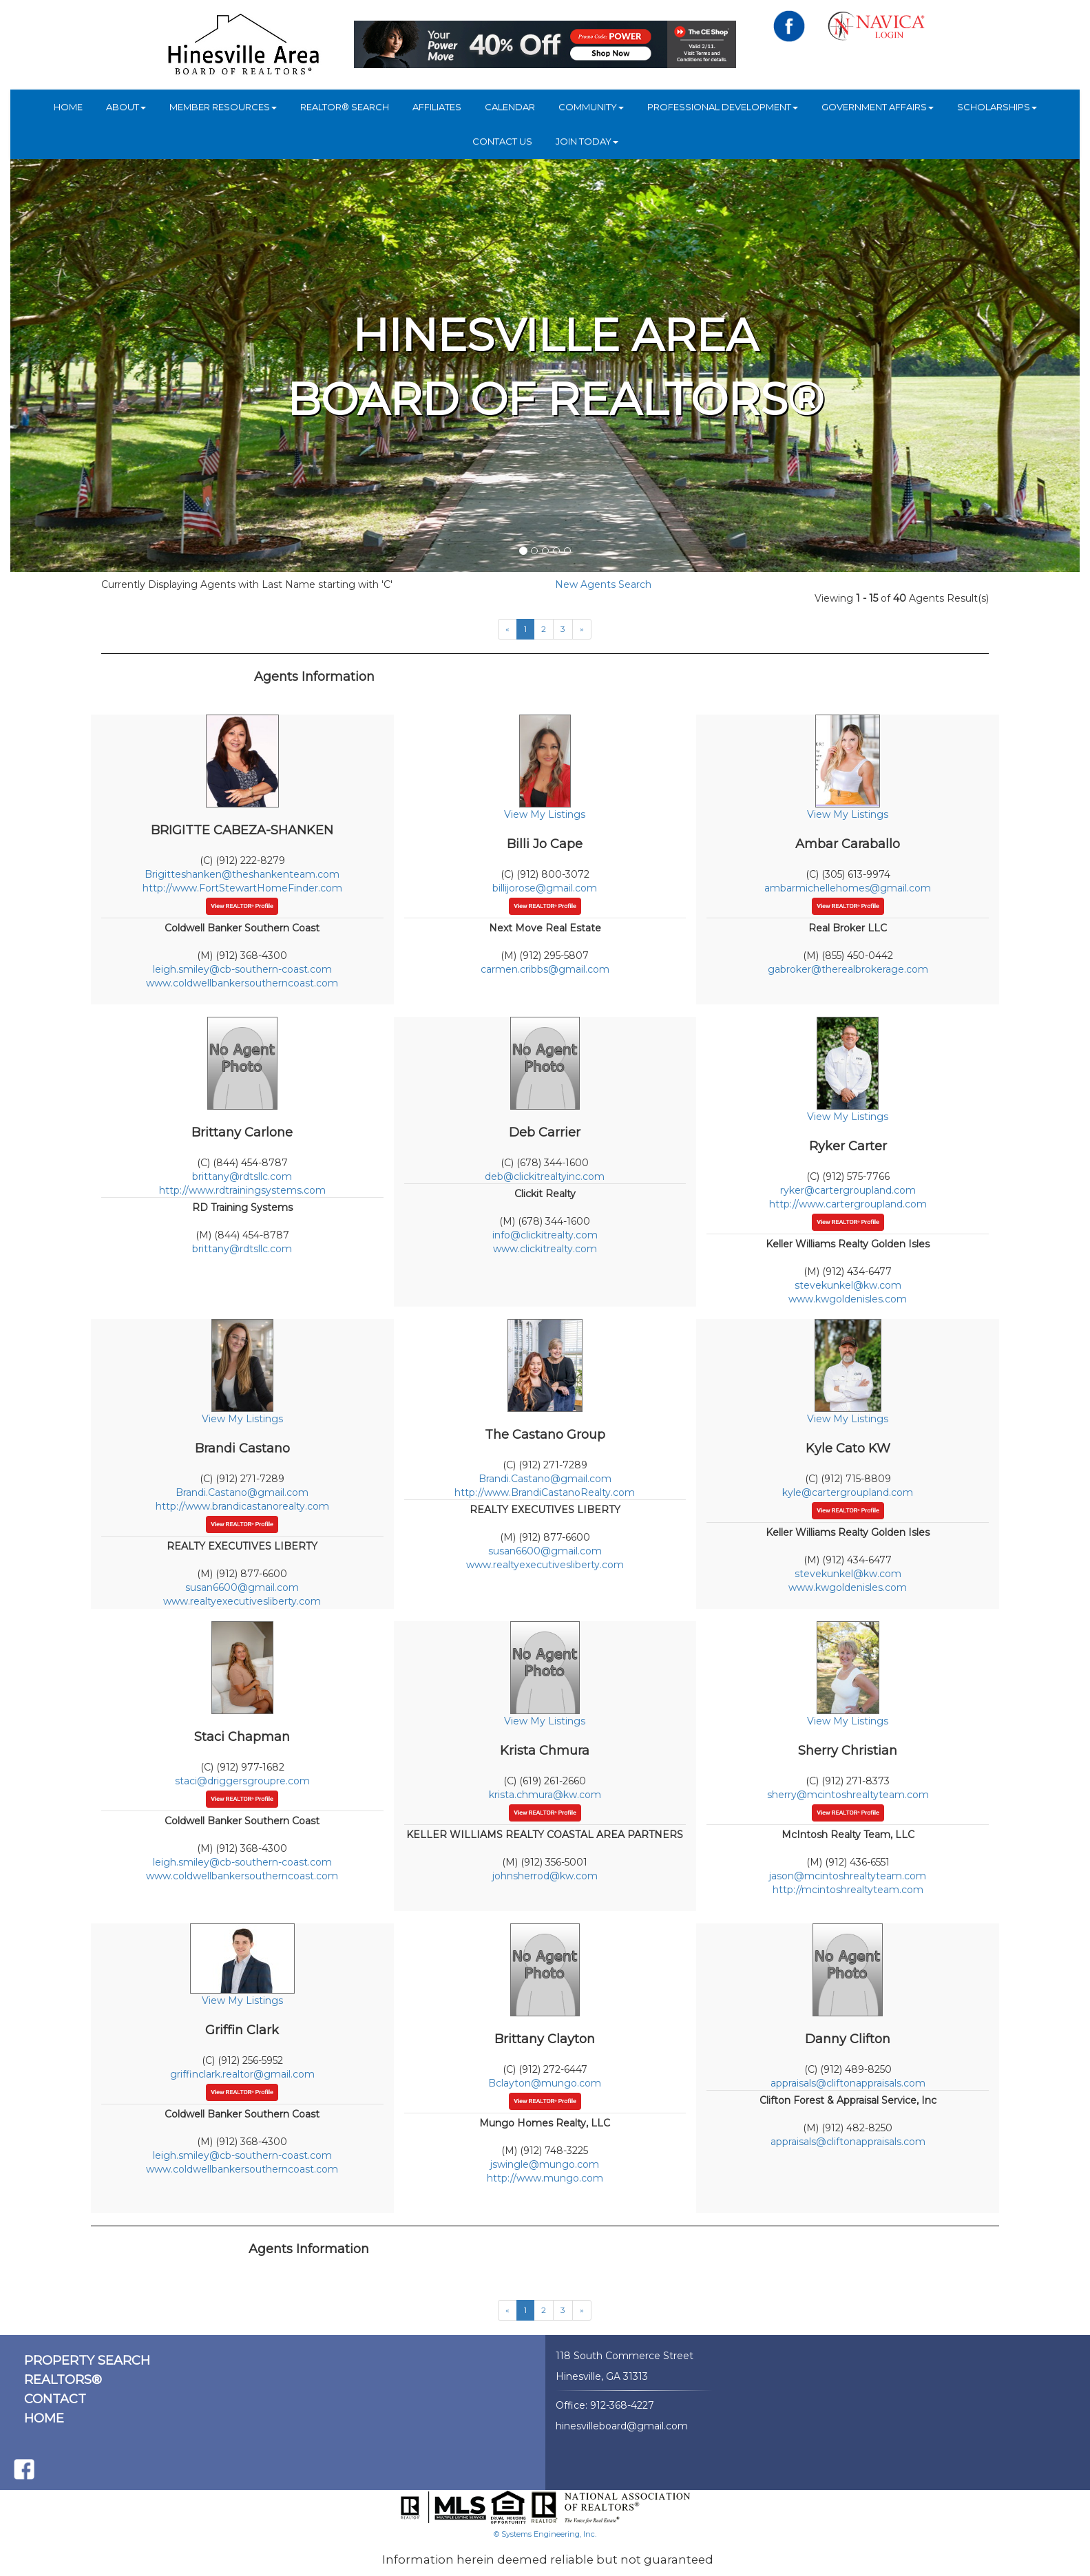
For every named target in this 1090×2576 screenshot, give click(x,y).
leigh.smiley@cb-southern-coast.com (242, 969)
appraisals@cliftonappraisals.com (848, 2083)
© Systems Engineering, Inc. (545, 2534)
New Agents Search (603, 584)
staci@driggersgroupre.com (242, 1781)
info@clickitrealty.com (545, 1235)
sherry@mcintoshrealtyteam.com (848, 1794)
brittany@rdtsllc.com (242, 1176)
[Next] (581, 629)
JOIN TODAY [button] (587, 141)
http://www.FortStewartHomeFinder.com (242, 888)
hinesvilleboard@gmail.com (622, 2426)
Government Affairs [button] (877, 106)
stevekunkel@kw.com (848, 1285)
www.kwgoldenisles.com (847, 1299)
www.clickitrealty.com (545, 1249)
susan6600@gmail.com (242, 1587)
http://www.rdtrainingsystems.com (242, 1190)
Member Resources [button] (223, 106)
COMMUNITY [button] (591, 106)
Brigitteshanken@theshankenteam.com (242, 874)
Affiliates (436, 106)
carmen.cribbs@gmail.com (545, 969)
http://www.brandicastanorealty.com (242, 1506)
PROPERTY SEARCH (87, 2360)
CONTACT (55, 2399)
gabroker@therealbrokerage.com (848, 969)
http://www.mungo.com (545, 2178)
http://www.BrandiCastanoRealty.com (544, 1492)
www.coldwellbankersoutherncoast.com (242, 983)
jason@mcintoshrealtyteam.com (847, 1876)
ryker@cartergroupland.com (848, 1190)
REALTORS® (63, 2379)
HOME (68, 106)
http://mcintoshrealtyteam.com (848, 1889)
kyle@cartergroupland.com (847, 1492)
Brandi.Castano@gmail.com (242, 1492)
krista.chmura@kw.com (545, 1794)
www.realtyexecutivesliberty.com (242, 1601)
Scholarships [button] (997, 106)
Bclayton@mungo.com (544, 2083)
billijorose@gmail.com (544, 888)
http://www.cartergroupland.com (848, 1204)
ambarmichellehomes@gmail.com (847, 888)
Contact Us (502, 141)
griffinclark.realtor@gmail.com (242, 2074)
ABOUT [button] (126, 106)
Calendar (510, 106)
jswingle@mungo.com (544, 2164)
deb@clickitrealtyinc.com (545, 1176)
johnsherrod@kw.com (545, 1876)
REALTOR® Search (344, 106)
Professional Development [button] (722, 106)
